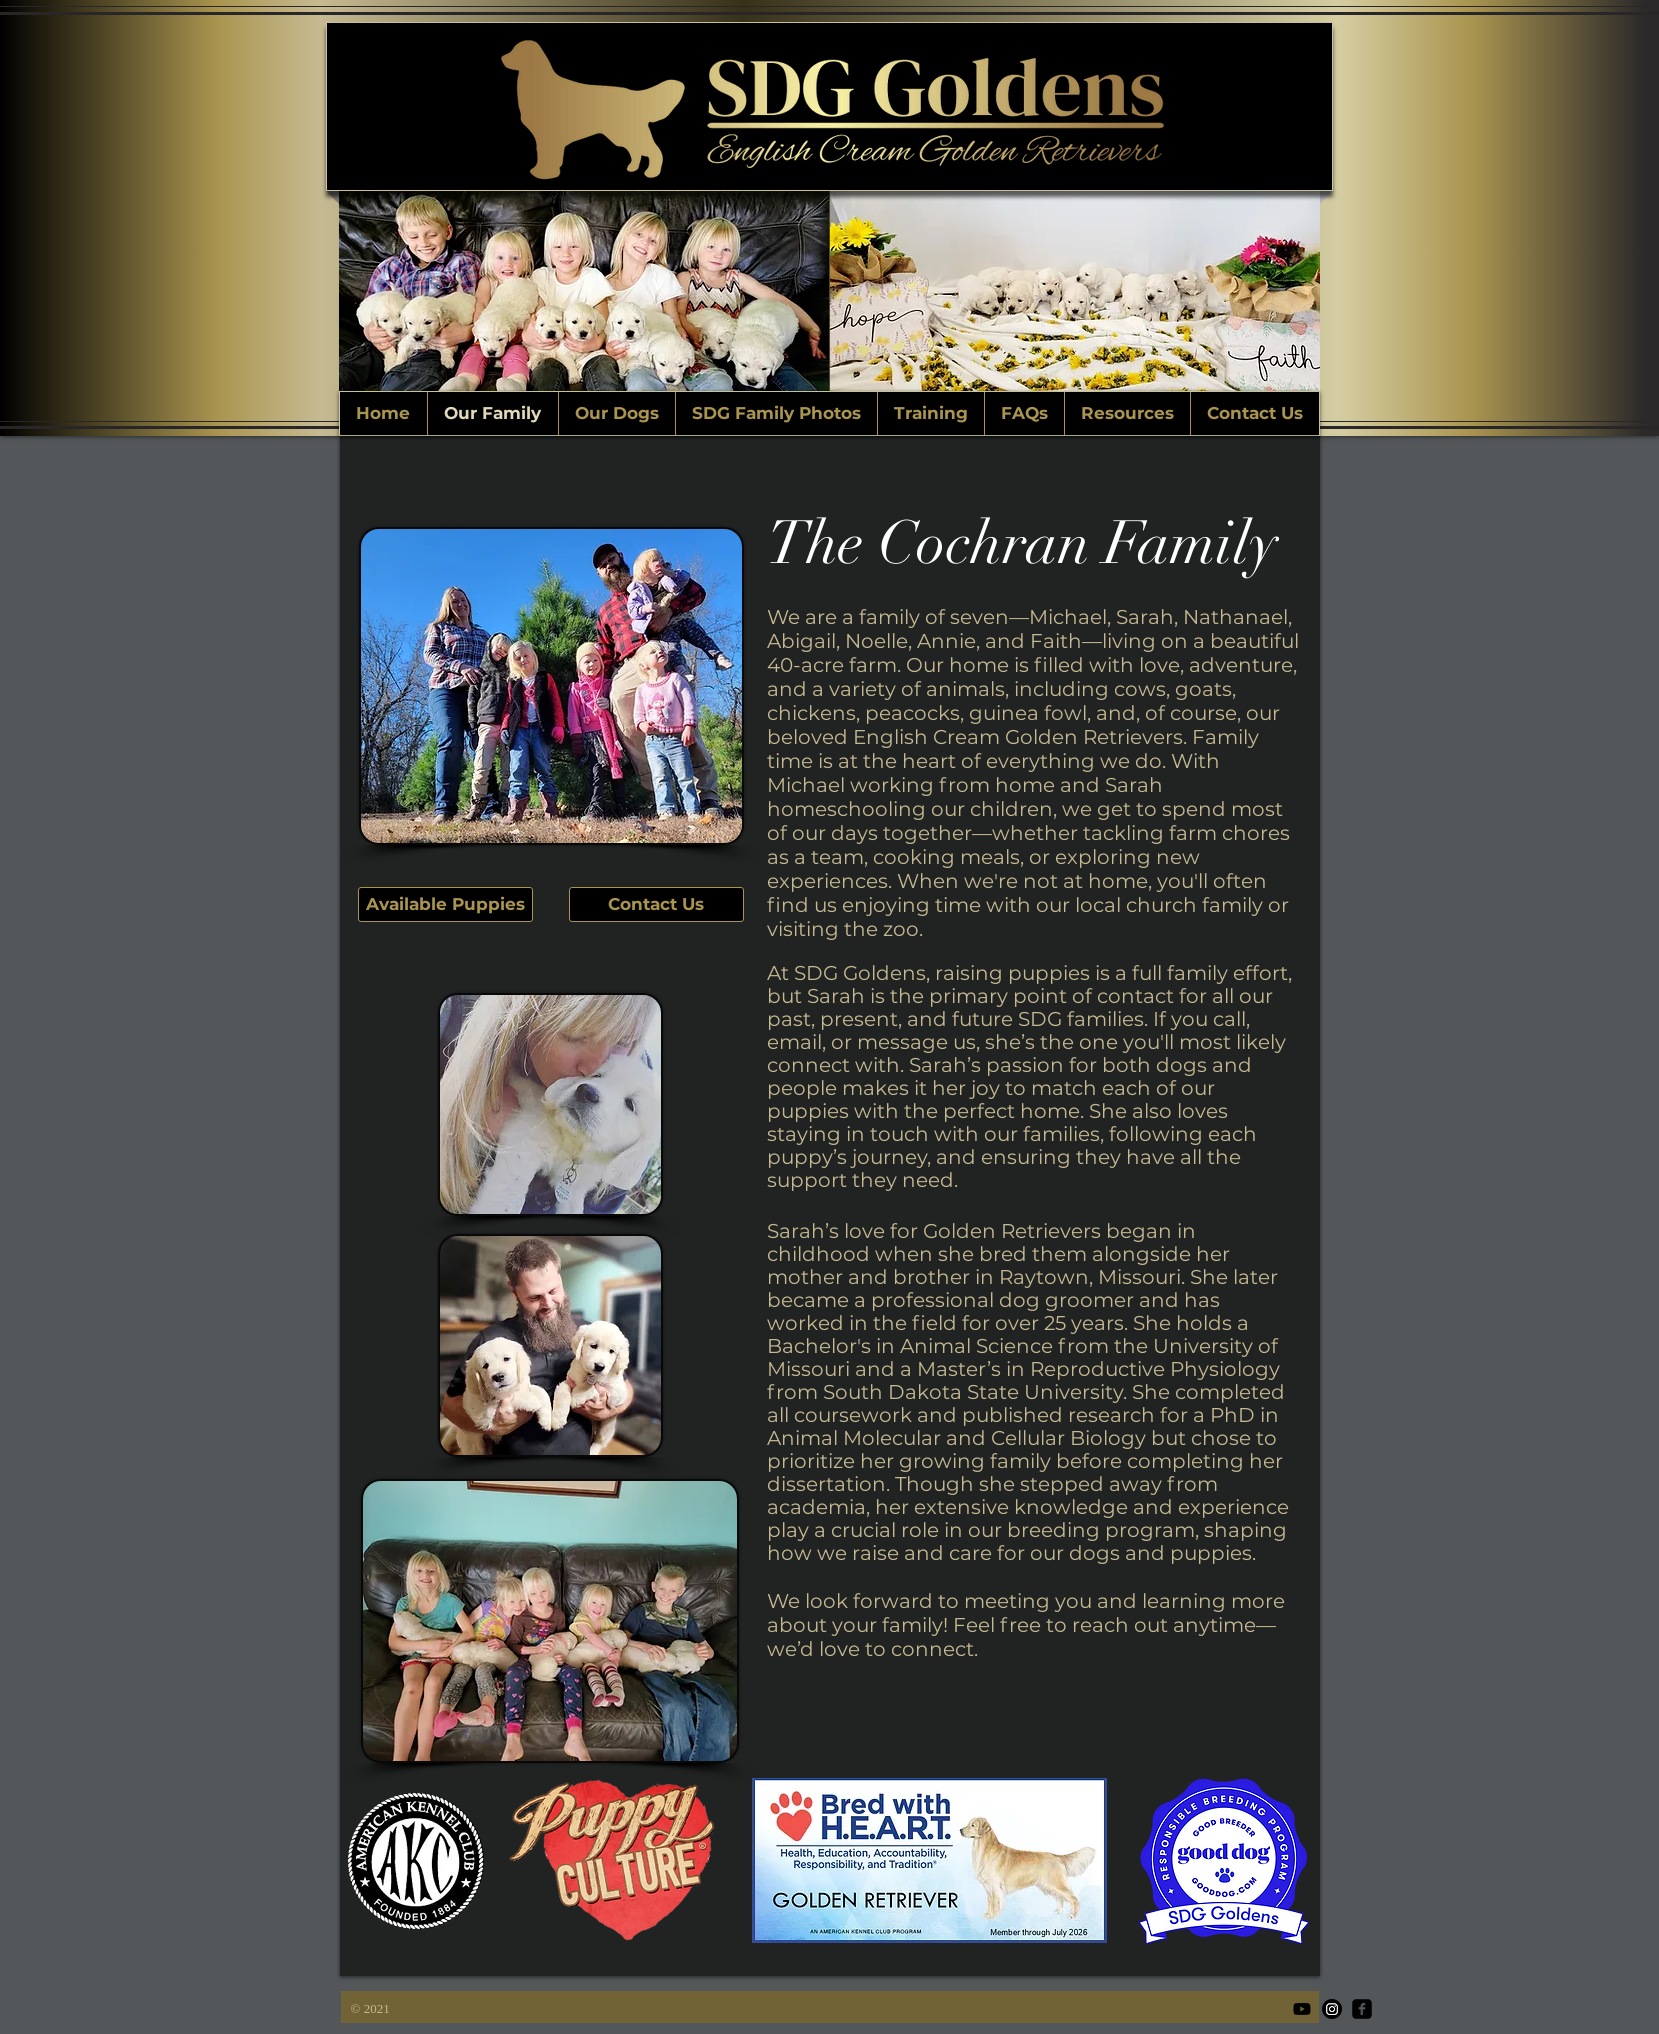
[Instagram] (1332, 2009)
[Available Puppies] (445, 904)
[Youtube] (1302, 2009)
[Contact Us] (656, 904)
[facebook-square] (1362, 2009)
